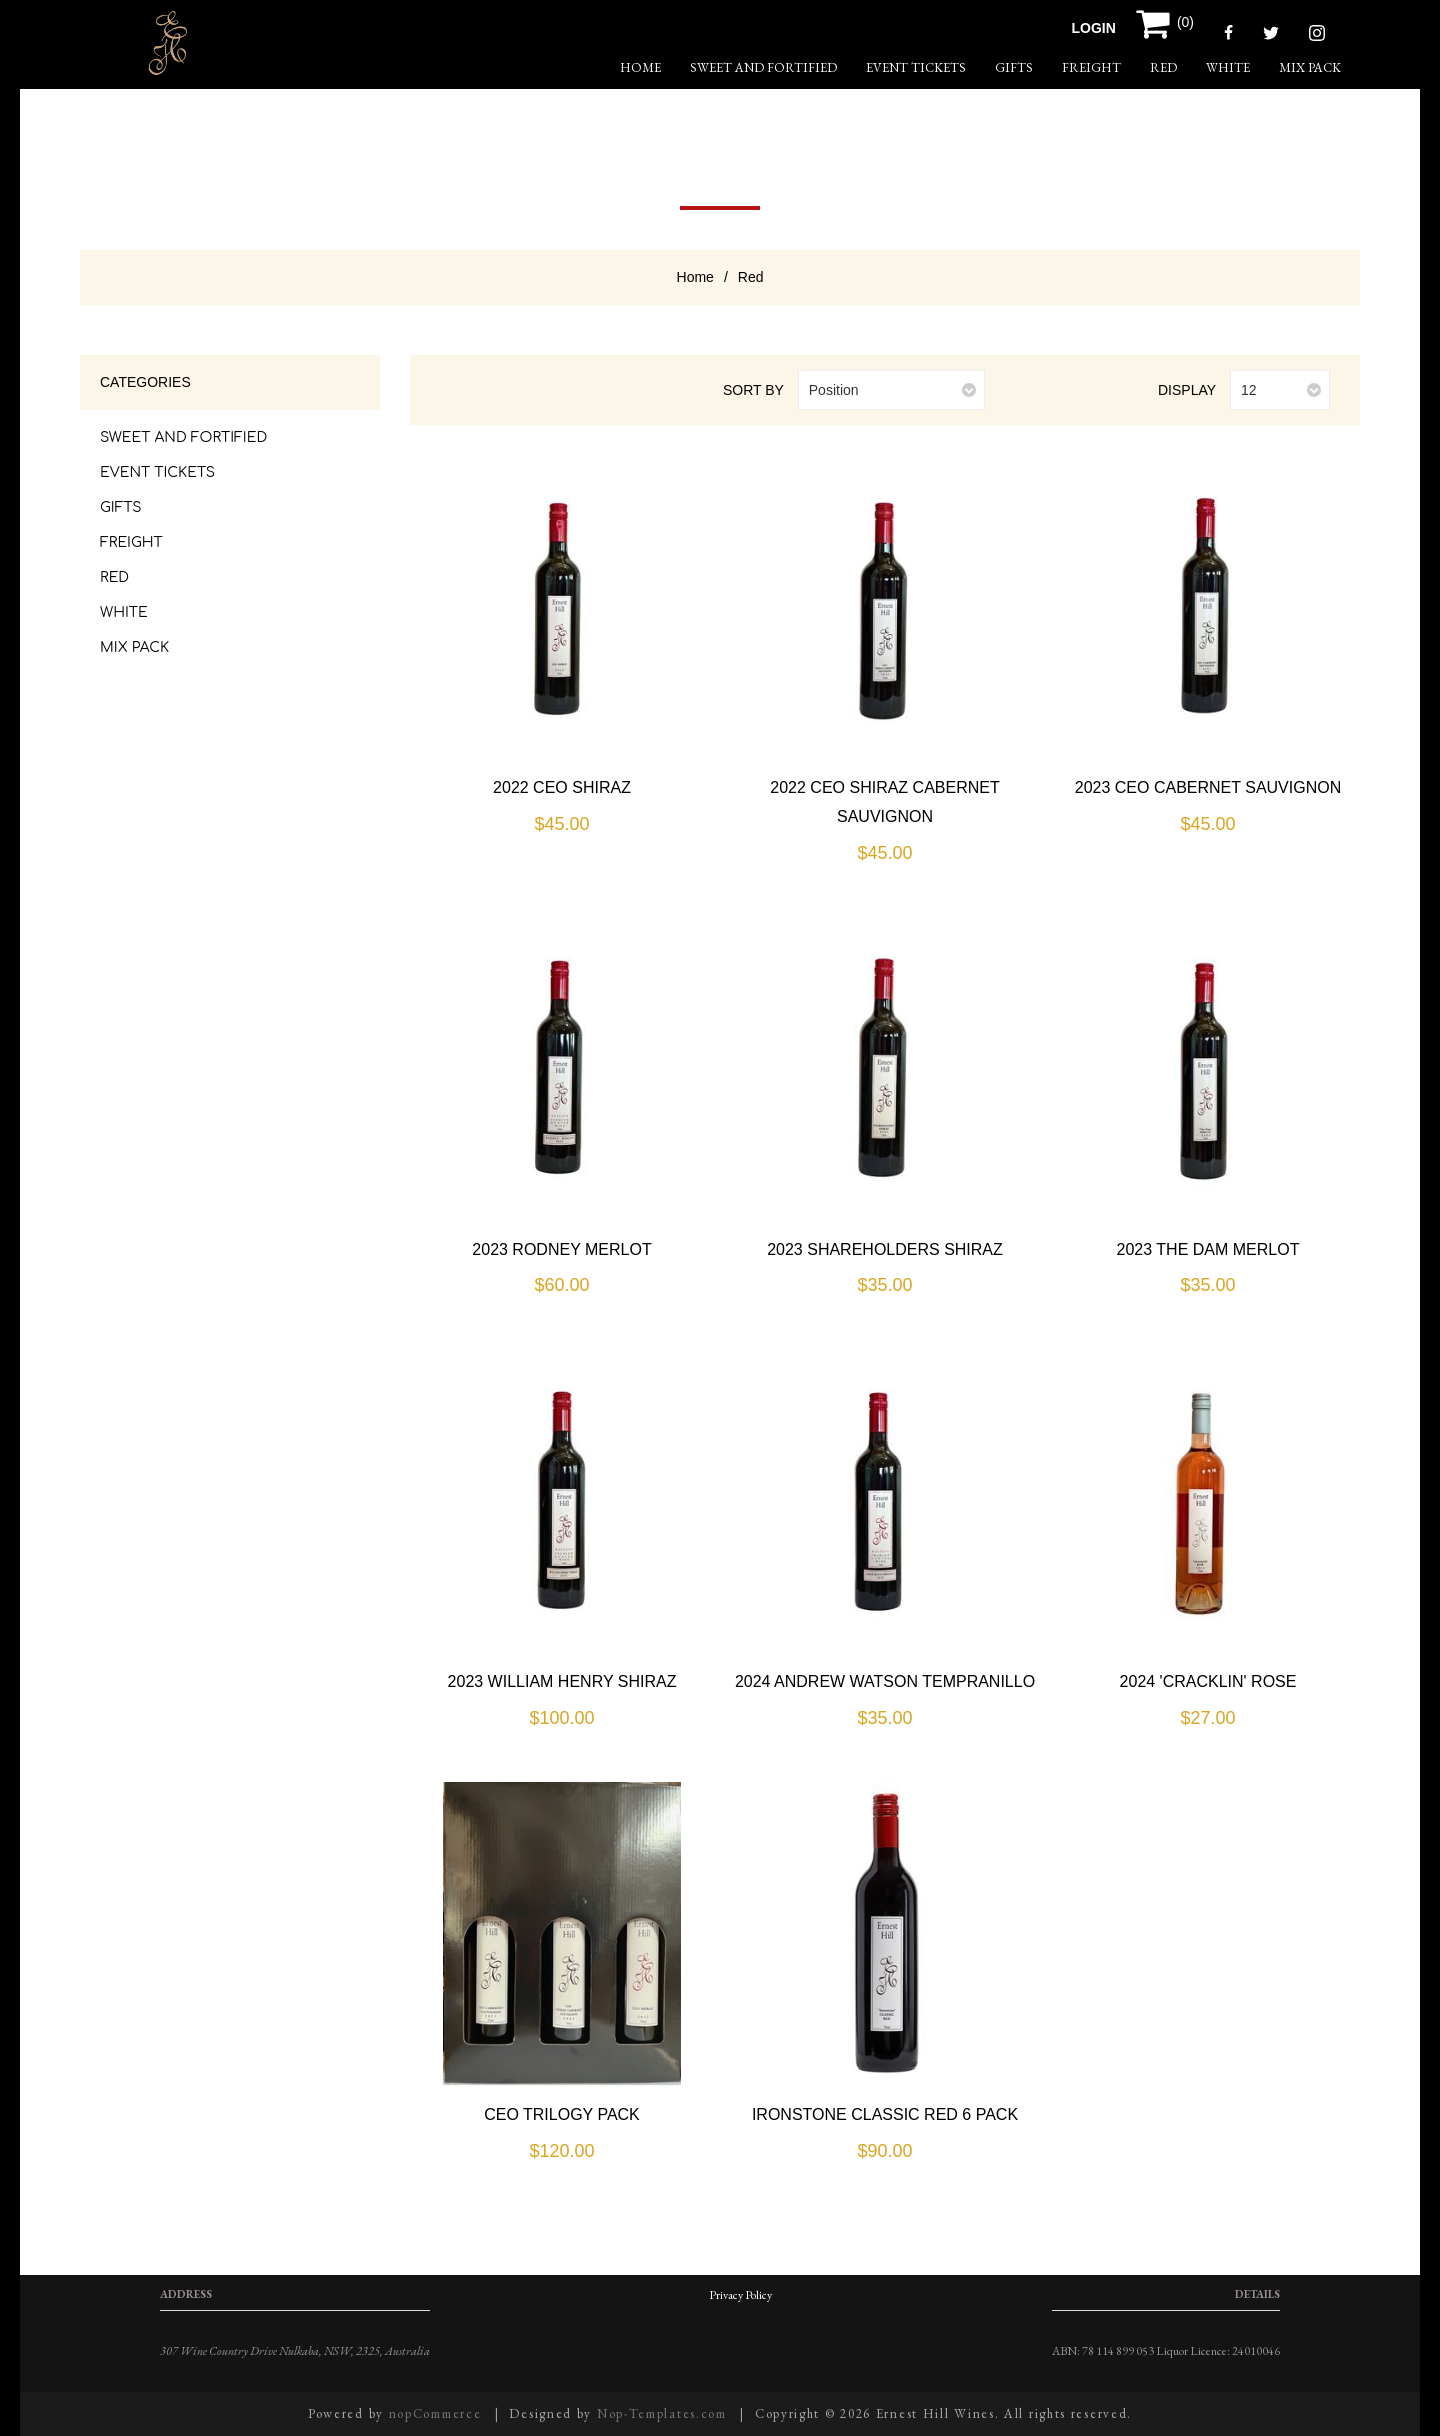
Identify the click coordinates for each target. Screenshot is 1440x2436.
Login (1094, 28)
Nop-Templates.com (662, 2413)
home (640, 67)
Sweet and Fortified (763, 67)
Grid (450, 390)
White (1228, 67)
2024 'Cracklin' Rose (1208, 1681)
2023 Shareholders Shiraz (885, 1249)
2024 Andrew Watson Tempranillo (885, 1681)
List (483, 390)
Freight (1091, 67)
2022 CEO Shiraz (562, 787)
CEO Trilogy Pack (562, 2114)
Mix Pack (1310, 67)
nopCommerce (435, 2413)
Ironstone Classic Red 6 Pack (885, 2114)
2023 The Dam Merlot (1208, 1249)
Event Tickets (916, 67)
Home (695, 277)
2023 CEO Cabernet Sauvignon (1208, 787)
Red (1163, 67)
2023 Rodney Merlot (561, 1249)
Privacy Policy (740, 2295)
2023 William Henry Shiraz (562, 1681)
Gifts (1014, 67)
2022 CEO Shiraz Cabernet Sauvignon (884, 802)
